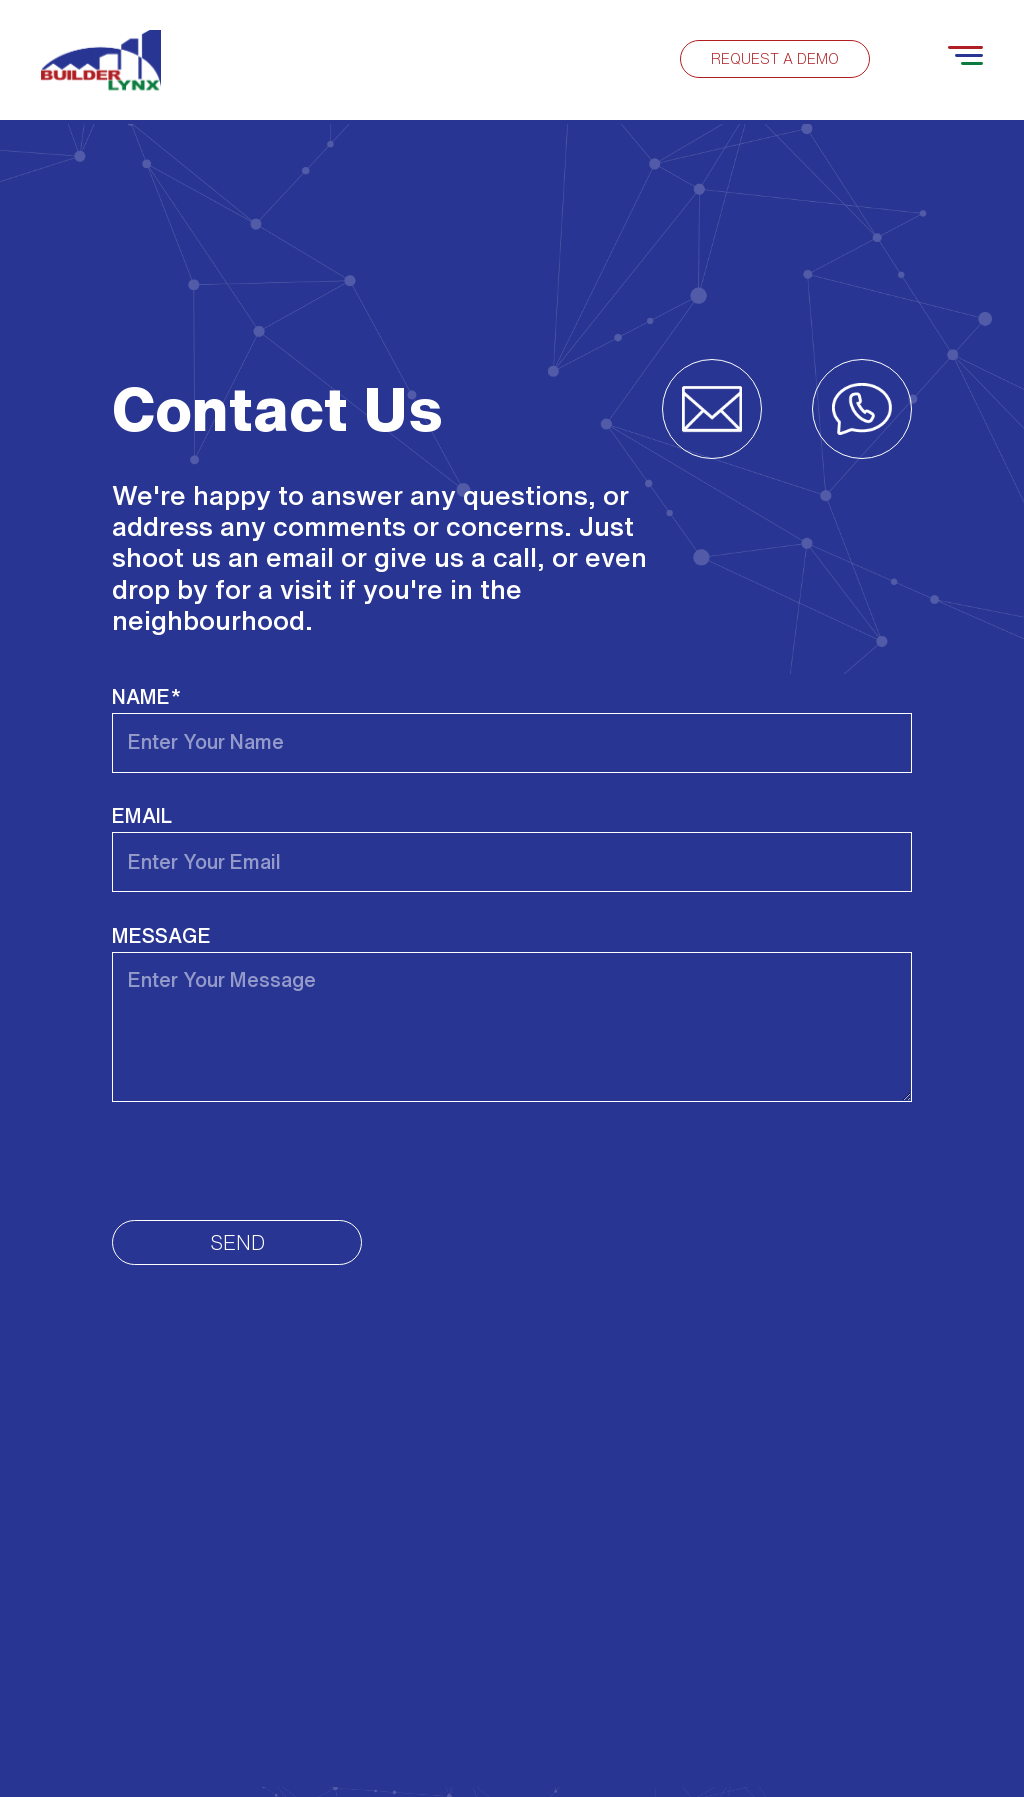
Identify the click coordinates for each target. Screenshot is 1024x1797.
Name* (146, 696)
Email (142, 815)
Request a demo (775, 59)
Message (161, 935)
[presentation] (264, 1161)
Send (237, 1242)
